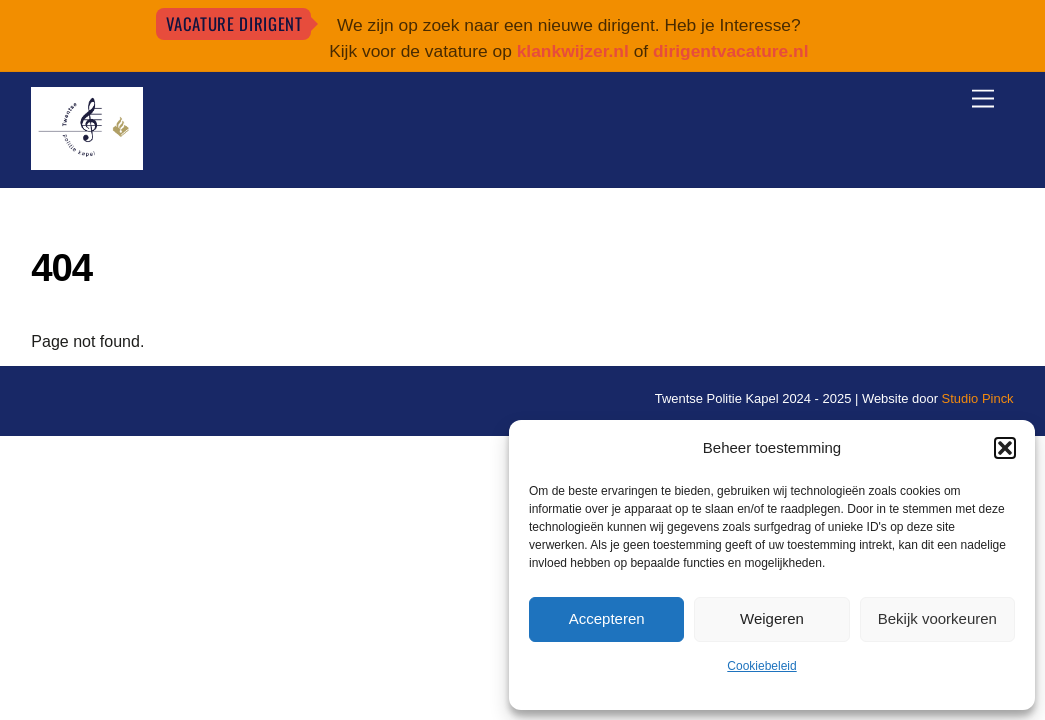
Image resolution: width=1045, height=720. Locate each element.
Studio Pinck (978, 398)
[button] (1005, 448)
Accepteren (607, 618)
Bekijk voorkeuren (937, 618)
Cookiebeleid (761, 666)
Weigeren (772, 618)
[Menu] (983, 99)
